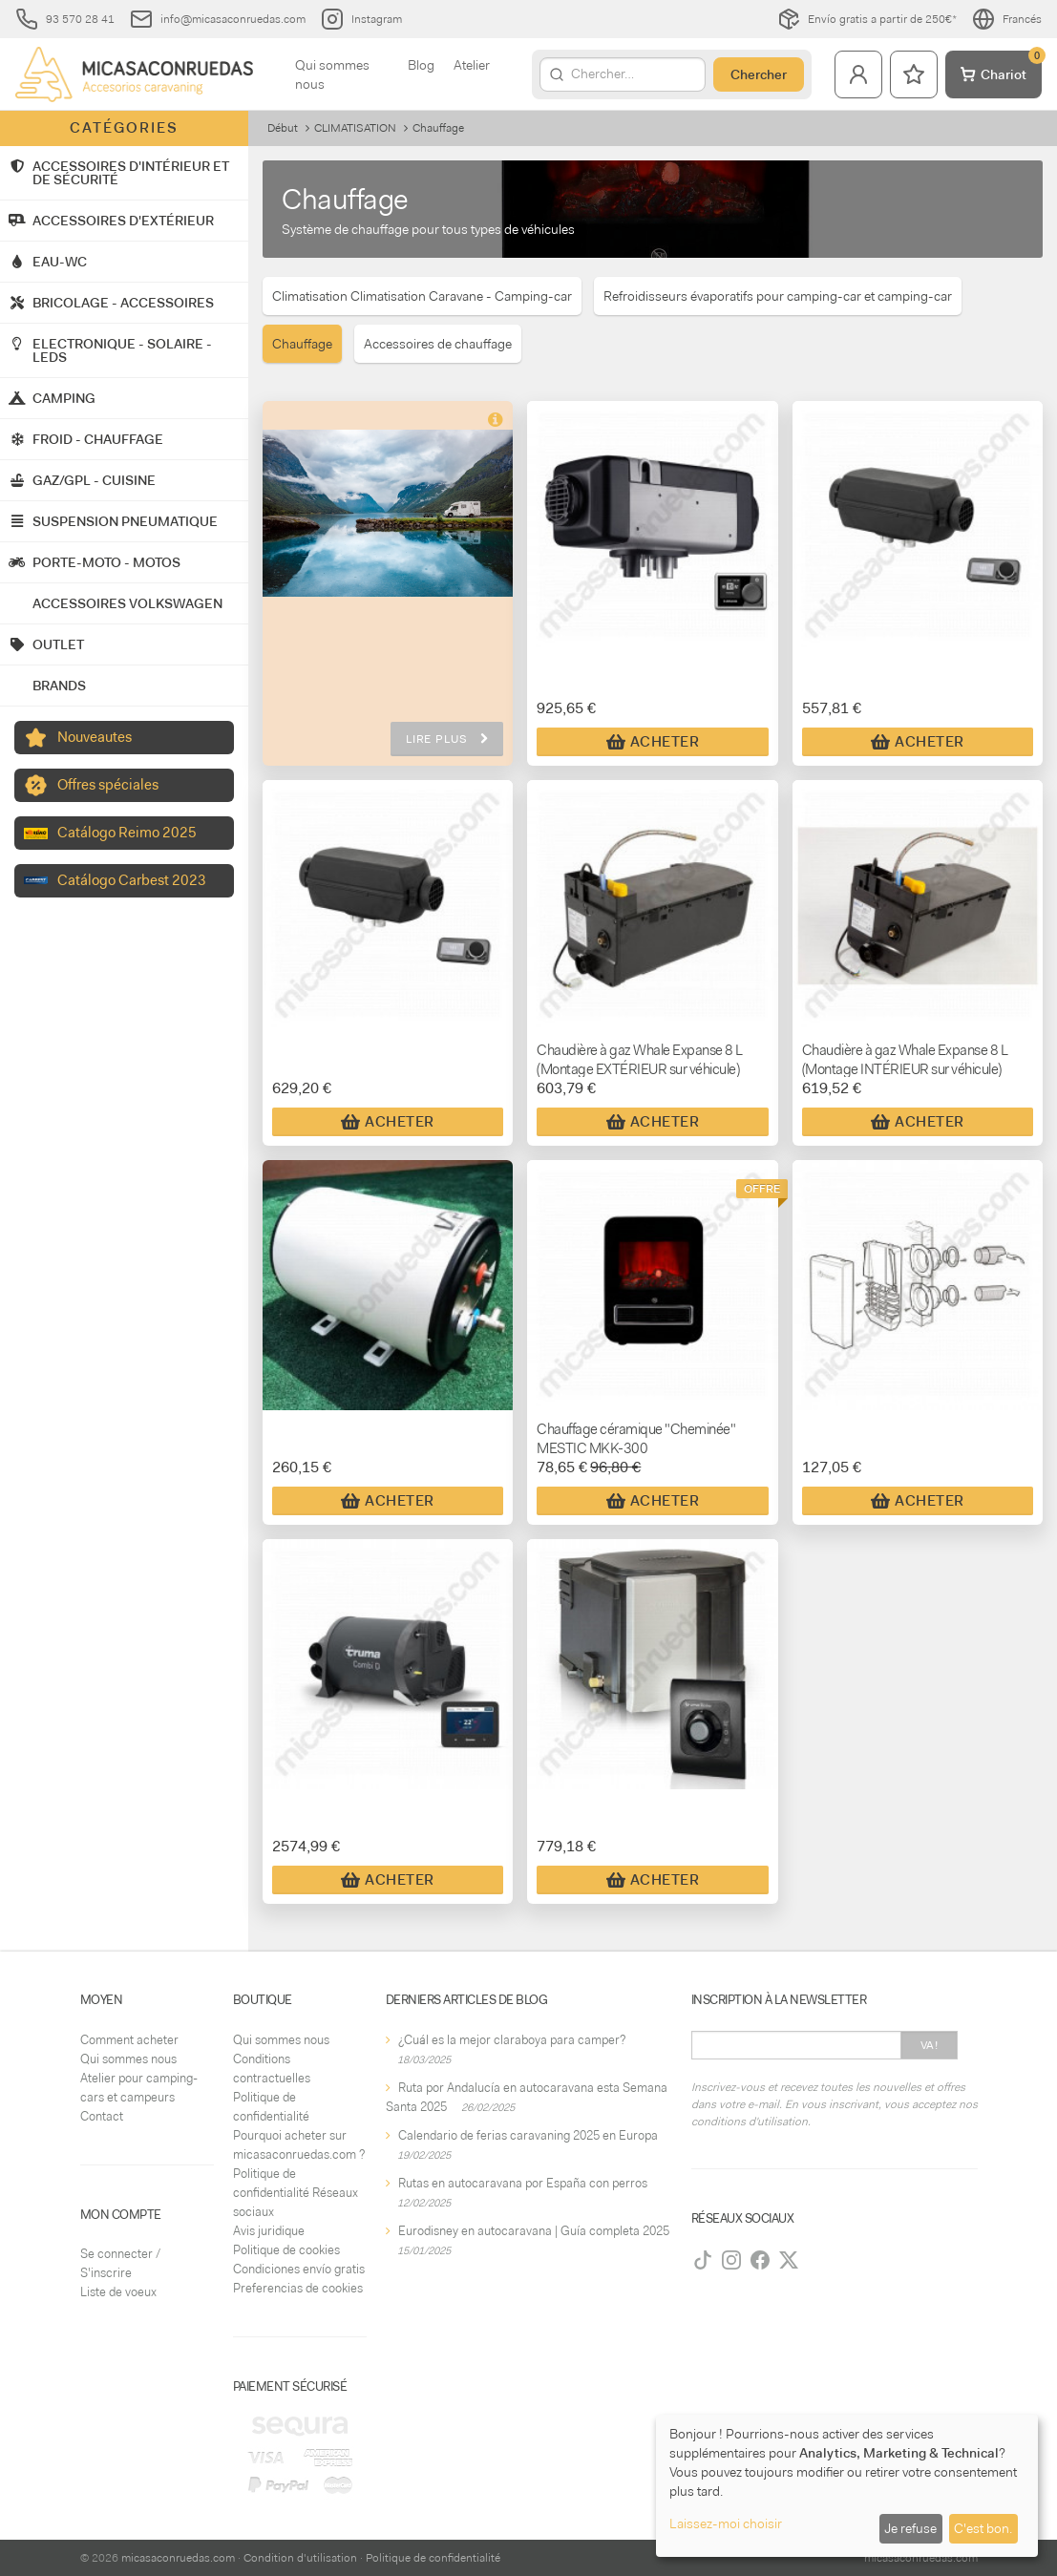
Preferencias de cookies (298, 2288)
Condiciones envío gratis (299, 2269)
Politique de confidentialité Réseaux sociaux (295, 2192)
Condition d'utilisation (300, 2557)
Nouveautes (94, 737)
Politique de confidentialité (433, 2557)
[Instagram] (731, 2260)
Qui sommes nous (332, 74)
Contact (101, 2116)
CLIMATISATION (355, 128)
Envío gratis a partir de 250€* (867, 19)
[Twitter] (788, 2260)
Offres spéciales (108, 784)
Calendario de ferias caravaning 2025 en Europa (528, 2135)
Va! (929, 2045)
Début (282, 128)
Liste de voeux (118, 2292)
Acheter (653, 741)
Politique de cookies (286, 2250)
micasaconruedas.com (178, 2557)
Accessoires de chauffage (438, 343)
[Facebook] (760, 2260)
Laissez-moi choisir (725, 2523)
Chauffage (302, 343)
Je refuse (910, 2528)
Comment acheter (129, 2040)
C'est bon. (983, 2528)
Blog (421, 65)
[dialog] (847, 2486)
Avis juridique (269, 2231)
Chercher (758, 74)
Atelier (472, 65)
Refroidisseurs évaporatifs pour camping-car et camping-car (777, 296)
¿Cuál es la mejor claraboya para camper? (511, 2040)
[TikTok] (702, 2260)
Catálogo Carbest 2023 (131, 880)
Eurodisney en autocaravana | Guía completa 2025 (533, 2231)
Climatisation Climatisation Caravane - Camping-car (422, 296)
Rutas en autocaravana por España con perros (522, 2183)
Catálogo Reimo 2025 (127, 832)
